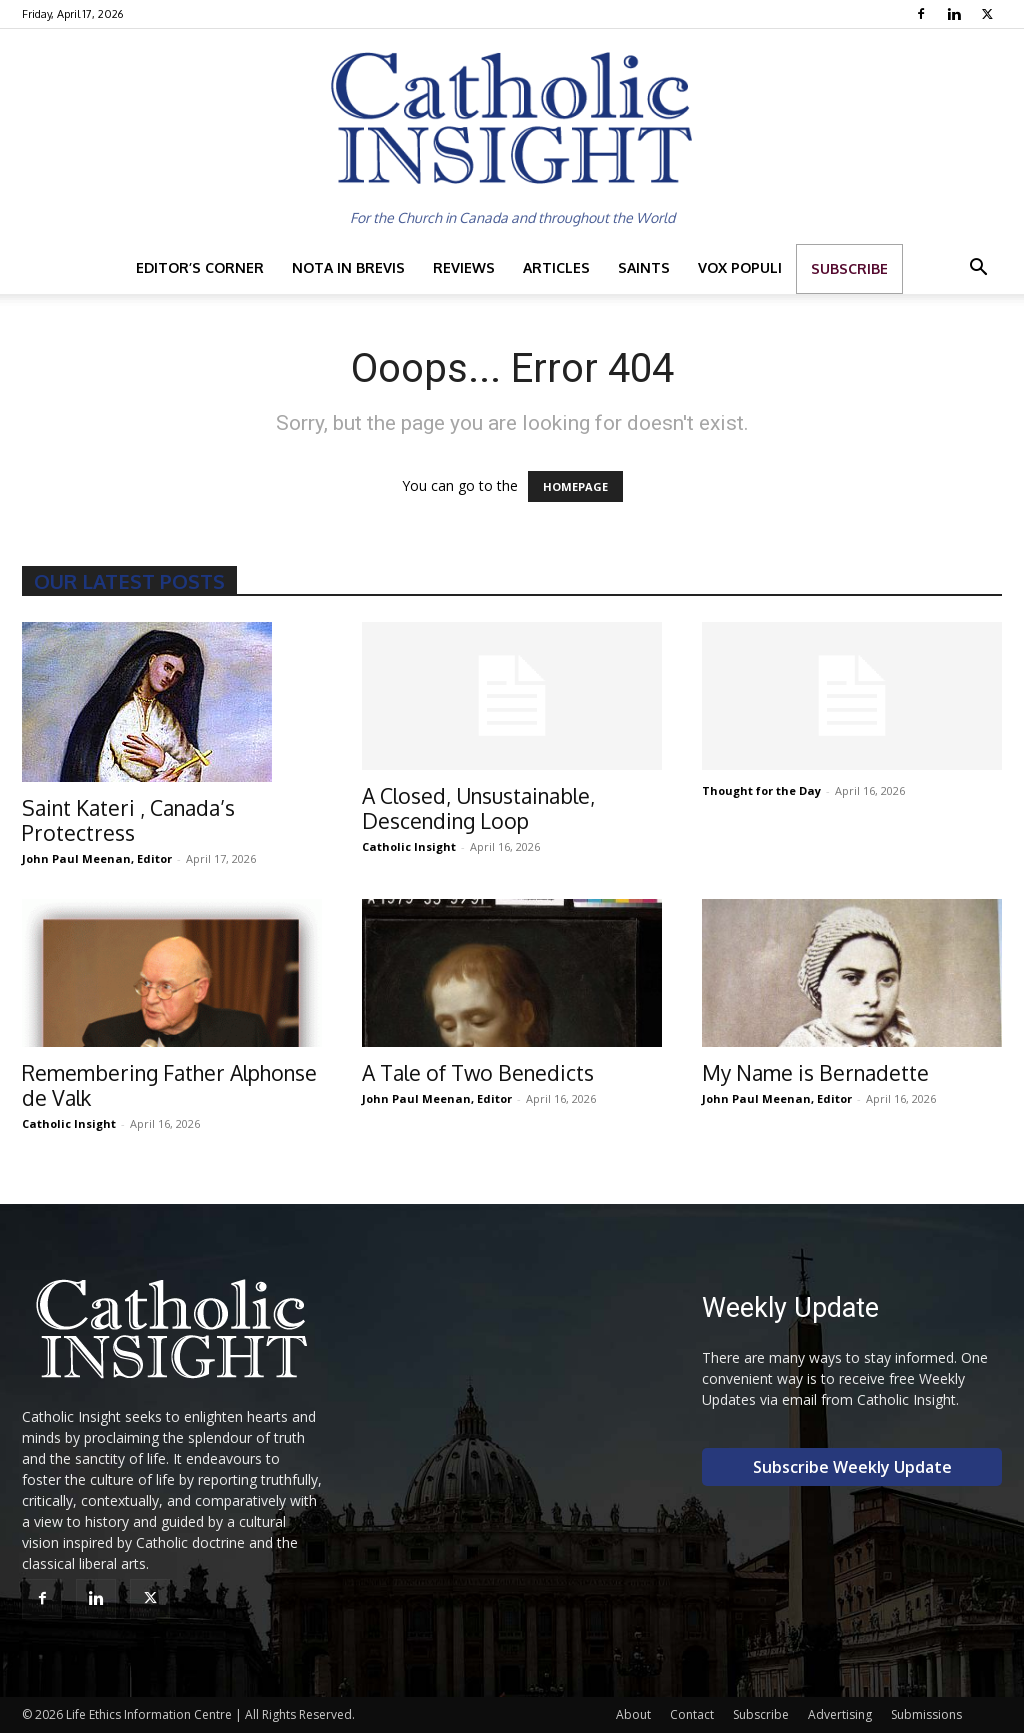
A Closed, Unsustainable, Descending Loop (478, 808)
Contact (692, 1714)
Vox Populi (740, 267)
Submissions (926, 1714)
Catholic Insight (409, 846)
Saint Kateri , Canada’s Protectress (128, 820)
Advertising (840, 1714)
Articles (556, 267)
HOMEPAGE (575, 486)
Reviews (464, 267)
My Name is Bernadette (815, 1072)
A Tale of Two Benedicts (478, 1072)
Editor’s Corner (200, 267)
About (633, 1714)
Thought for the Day (761, 790)
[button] (978, 269)
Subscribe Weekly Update (852, 1467)
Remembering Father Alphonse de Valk (169, 1085)
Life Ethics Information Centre (149, 1714)
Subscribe (849, 268)
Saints (644, 267)
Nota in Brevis (348, 267)
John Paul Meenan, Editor (97, 858)
